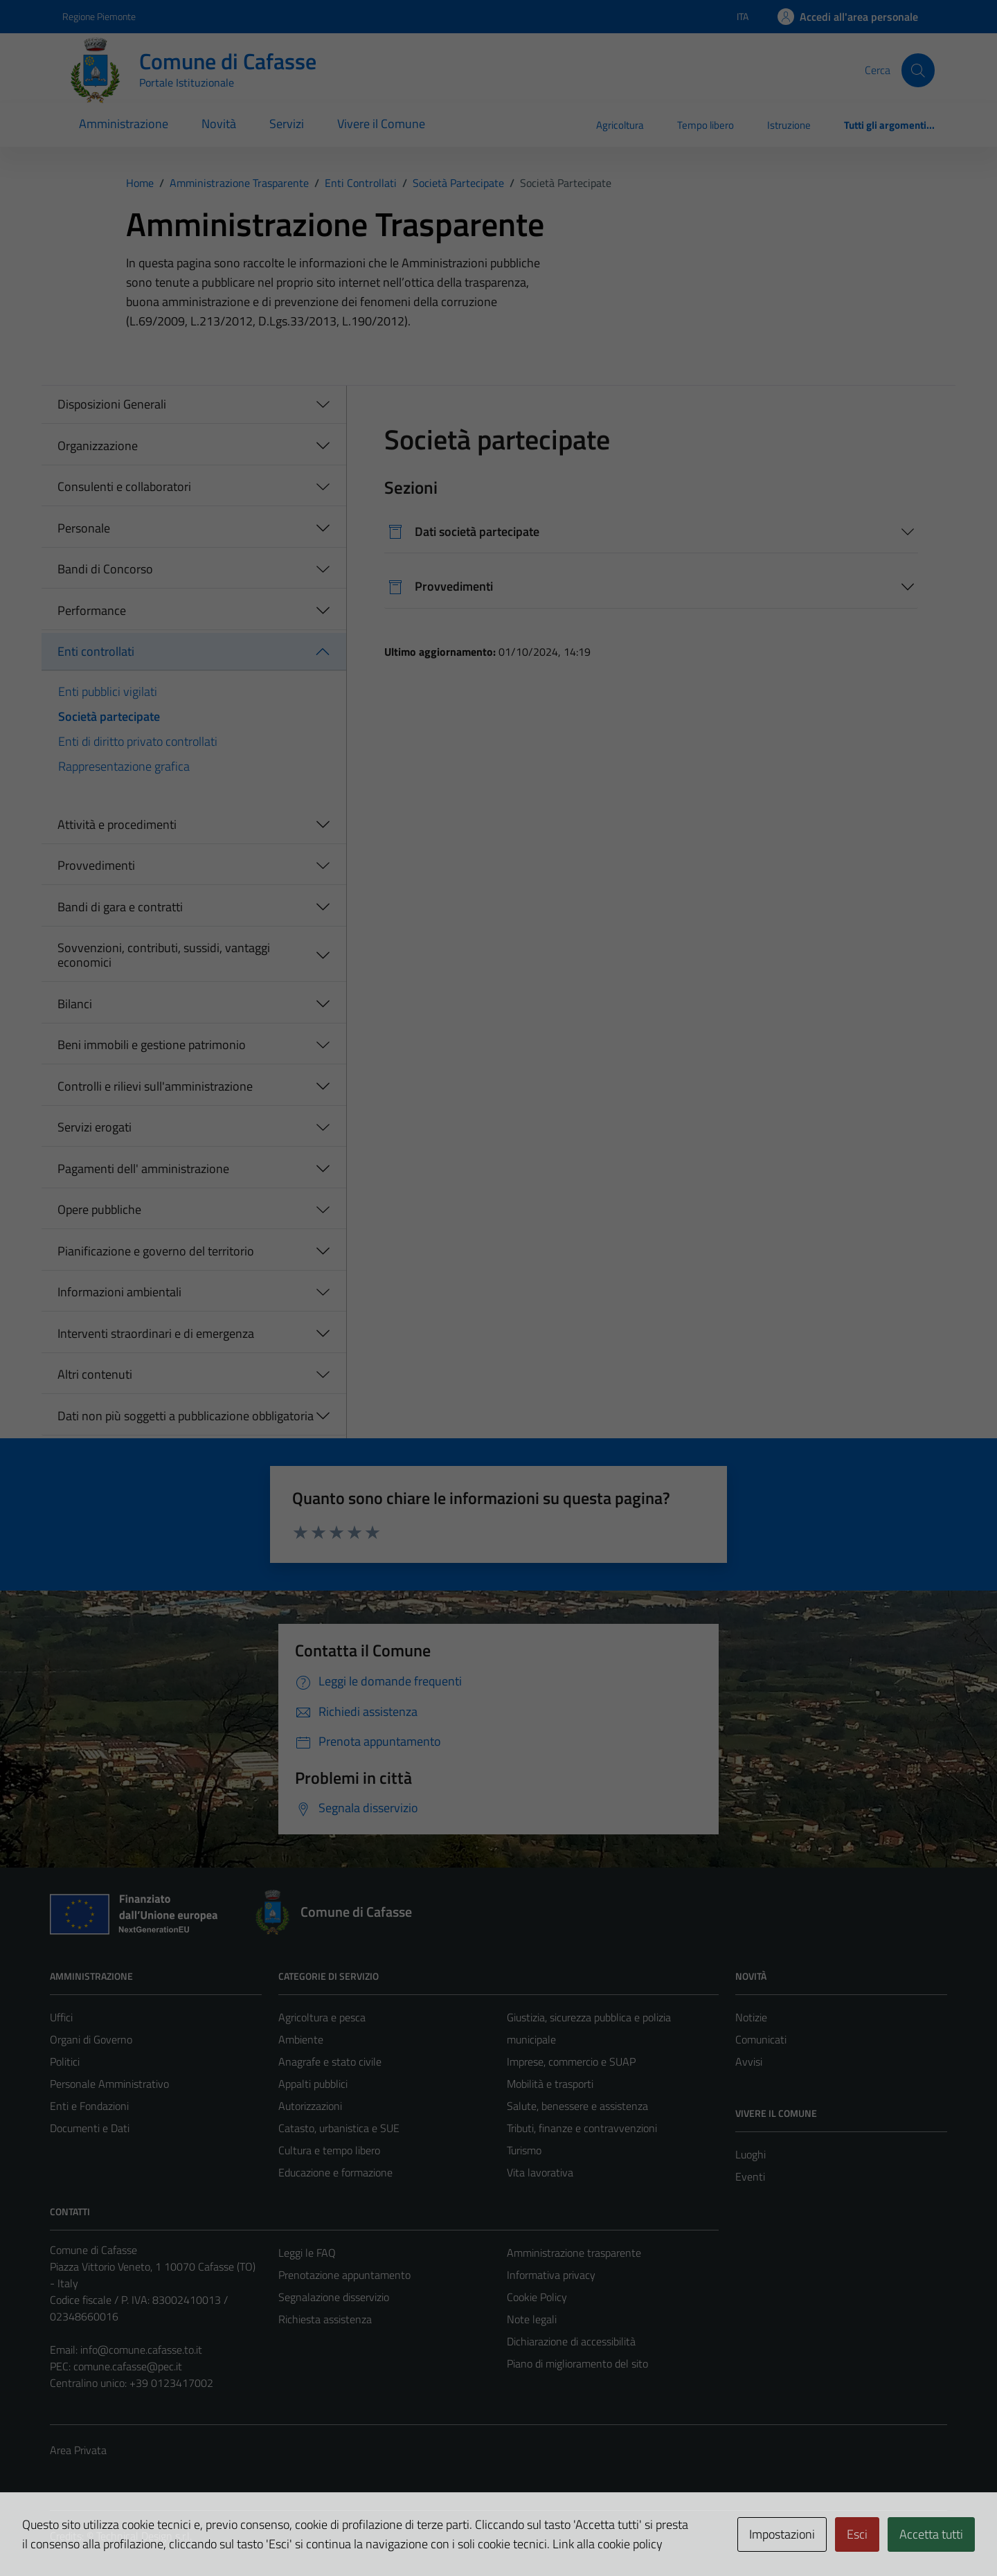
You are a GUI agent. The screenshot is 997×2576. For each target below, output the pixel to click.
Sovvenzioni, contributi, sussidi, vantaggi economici (163, 955)
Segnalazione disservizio (333, 2297)
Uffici (61, 2017)
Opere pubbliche (99, 1209)
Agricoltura (620, 125)
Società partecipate (109, 716)
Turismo (524, 2150)
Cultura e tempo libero (329, 2150)
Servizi (286, 123)
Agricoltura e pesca (322, 2017)
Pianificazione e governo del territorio (155, 1251)
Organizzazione (97, 445)
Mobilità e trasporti (550, 2083)
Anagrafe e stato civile (329, 2061)
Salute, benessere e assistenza (577, 2106)
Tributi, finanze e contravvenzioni (582, 2128)
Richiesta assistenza (325, 2319)
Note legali (532, 2319)
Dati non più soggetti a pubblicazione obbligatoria (185, 1415)
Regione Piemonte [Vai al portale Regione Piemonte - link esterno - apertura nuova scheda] (99, 16)
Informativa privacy (551, 2274)
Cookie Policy (537, 2297)
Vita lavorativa (540, 2172)
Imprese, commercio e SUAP (571, 2061)
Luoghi (750, 2154)
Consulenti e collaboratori (124, 486)
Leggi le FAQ (307, 2252)
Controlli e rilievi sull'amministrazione (155, 1086)
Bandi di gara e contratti (120, 906)
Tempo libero (705, 125)
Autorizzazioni (310, 2106)
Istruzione (789, 125)
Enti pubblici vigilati (107, 691)
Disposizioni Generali (111, 404)
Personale (83, 528)
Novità (218, 123)
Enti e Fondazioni (89, 2106)
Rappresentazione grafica (124, 766)
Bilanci (74, 1003)
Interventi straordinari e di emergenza (155, 1333)
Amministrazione (123, 123)
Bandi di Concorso (105, 569)
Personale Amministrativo (109, 2083)
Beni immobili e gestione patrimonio (151, 1044)
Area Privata (78, 2450)
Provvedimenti (96, 865)
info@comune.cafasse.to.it (141, 2349)
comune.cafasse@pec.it (127, 2366)
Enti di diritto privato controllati (137, 741)
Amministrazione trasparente (574, 2252)
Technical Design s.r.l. (144, 2536)
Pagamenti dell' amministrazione (143, 1168)
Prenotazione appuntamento (344, 2274)
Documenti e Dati (89, 2128)
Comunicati (761, 2039)
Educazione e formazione (335, 2172)
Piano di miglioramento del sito (577, 2363)
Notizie (751, 2017)
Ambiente (300, 2039)
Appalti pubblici (313, 2083)
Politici (65, 2061)
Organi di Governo (91, 2039)
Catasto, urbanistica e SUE (338, 2128)
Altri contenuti (94, 1374)
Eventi (750, 2176)
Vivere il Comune (381, 123)
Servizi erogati (94, 1127)
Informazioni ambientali (119, 1291)
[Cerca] (918, 70)
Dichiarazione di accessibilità (571, 2341)
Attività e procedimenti (117, 824)
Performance (91, 610)
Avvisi (748, 2061)
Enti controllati (95, 651)
